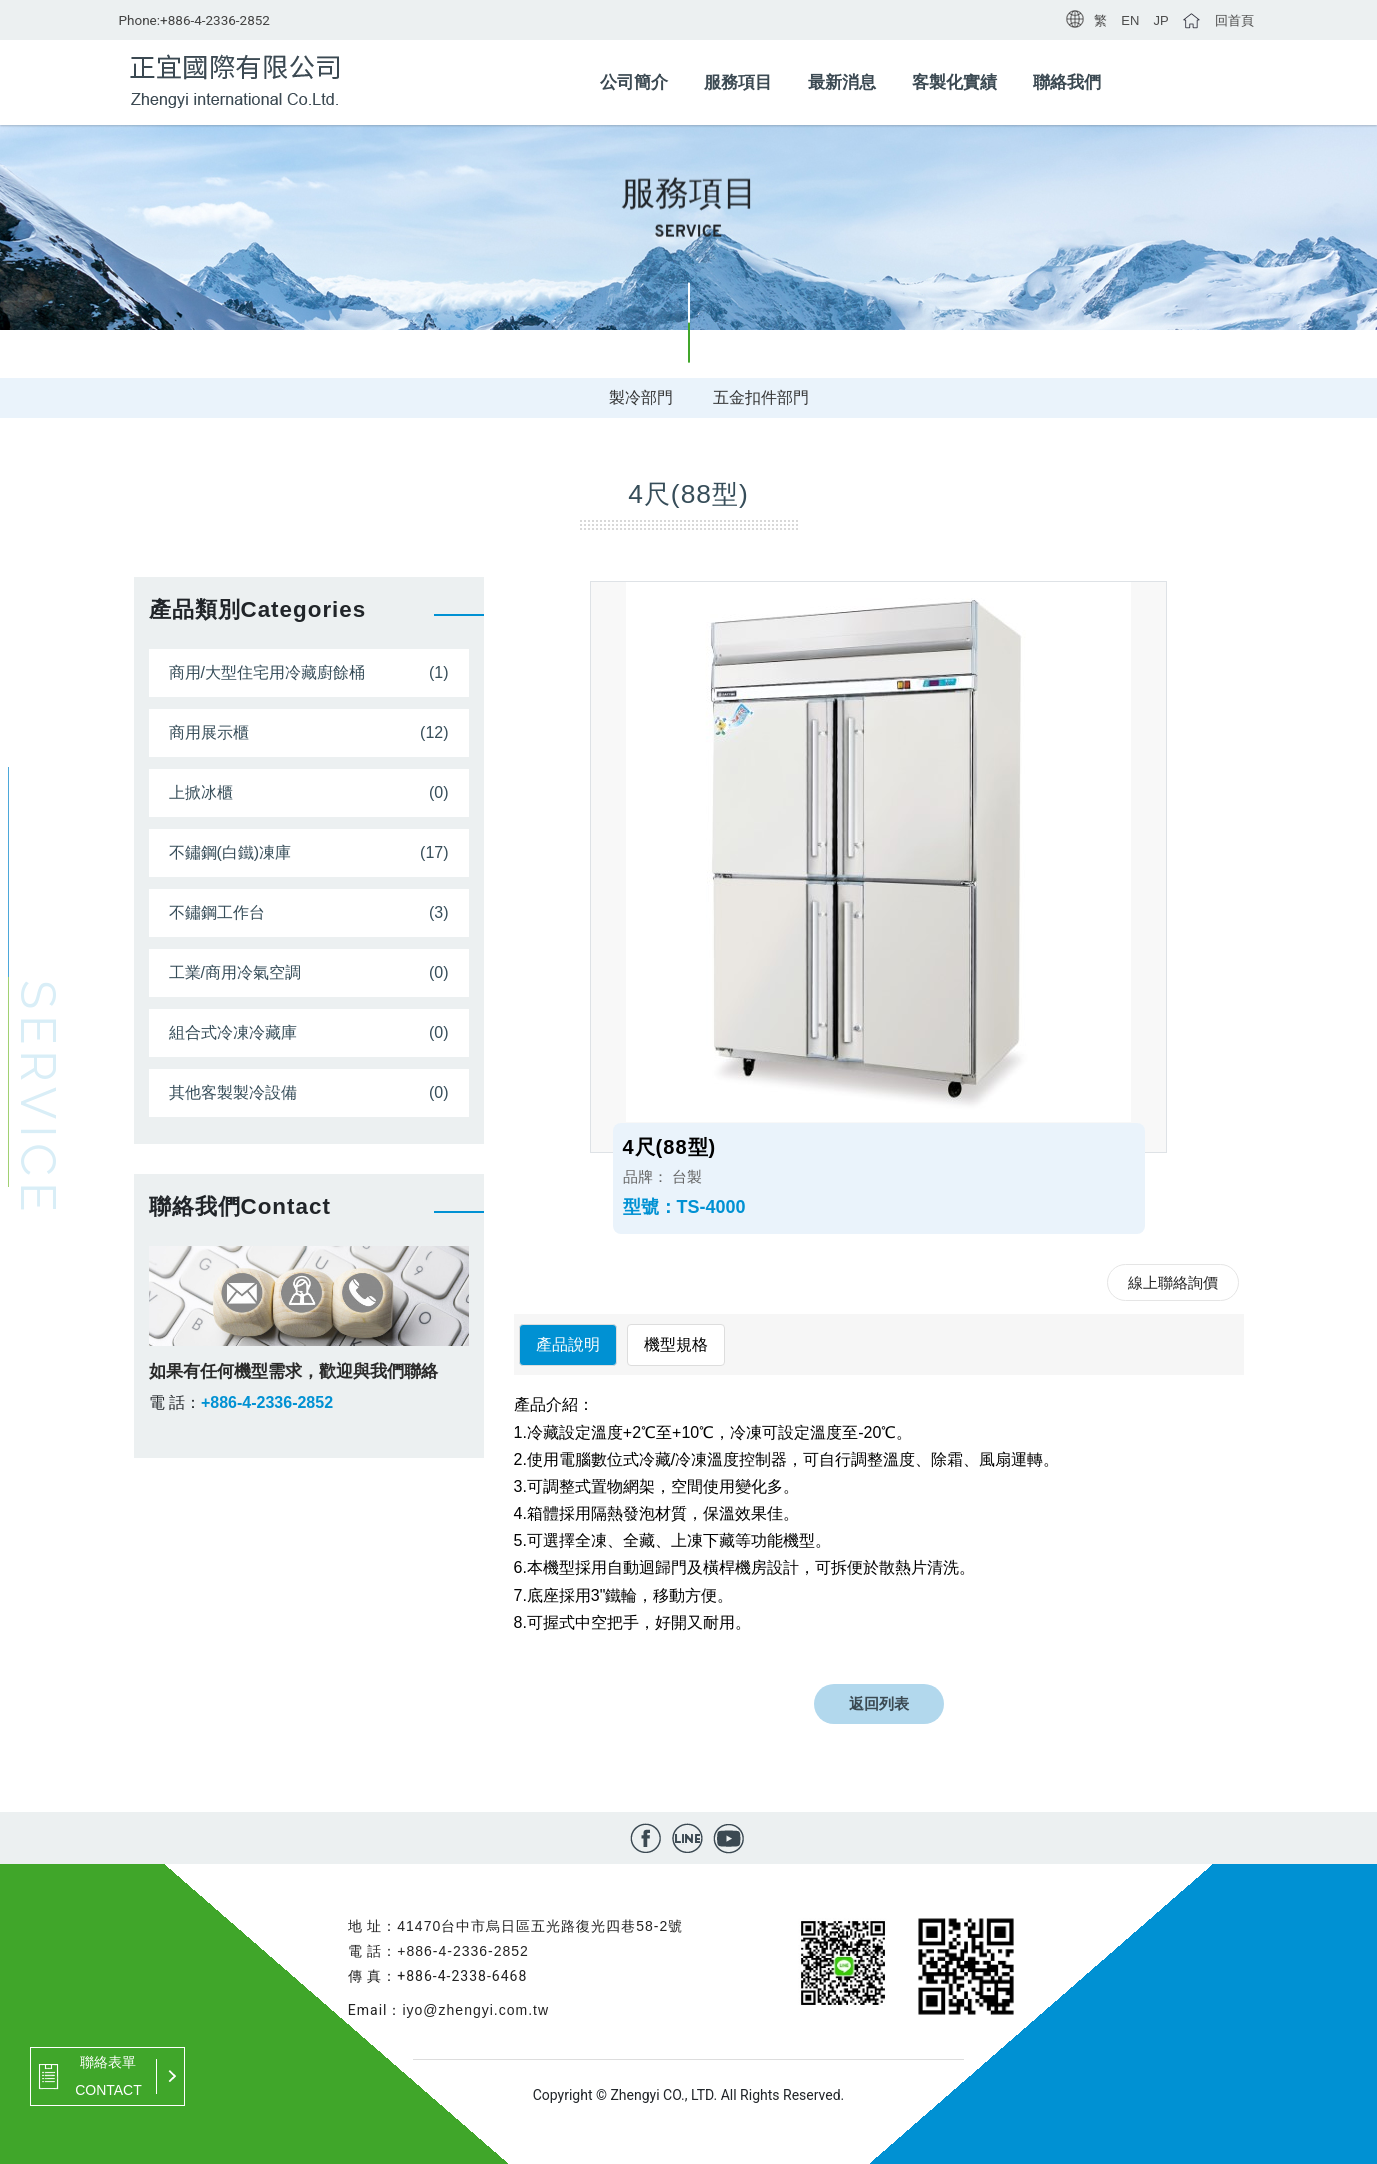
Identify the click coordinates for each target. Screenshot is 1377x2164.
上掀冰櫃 (201, 792)
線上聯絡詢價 (1173, 1282)
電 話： (175, 1402)
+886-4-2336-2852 (215, 20)
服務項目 (738, 82)
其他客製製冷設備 (233, 1092)
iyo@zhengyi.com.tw (475, 2010)
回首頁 (1234, 20)
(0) (439, 792)
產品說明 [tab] (568, 1344)
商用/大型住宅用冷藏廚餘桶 (267, 672)
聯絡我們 (1067, 82)
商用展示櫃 (209, 732)
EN (1130, 20)
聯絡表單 (108, 2062)
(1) (439, 672)
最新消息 (842, 82)
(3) (439, 912)
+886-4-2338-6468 (462, 1976)
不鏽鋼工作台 (217, 912)
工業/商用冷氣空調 (235, 972)
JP (1160, 20)
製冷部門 (641, 397)
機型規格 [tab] (676, 1344)
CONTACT (108, 2090)
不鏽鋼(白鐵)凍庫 (230, 852)
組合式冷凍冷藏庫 (233, 1032)
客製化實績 (954, 82)
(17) (434, 852)
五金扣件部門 (761, 397)
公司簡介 (634, 82)
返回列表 (879, 1703)
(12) (434, 732)
